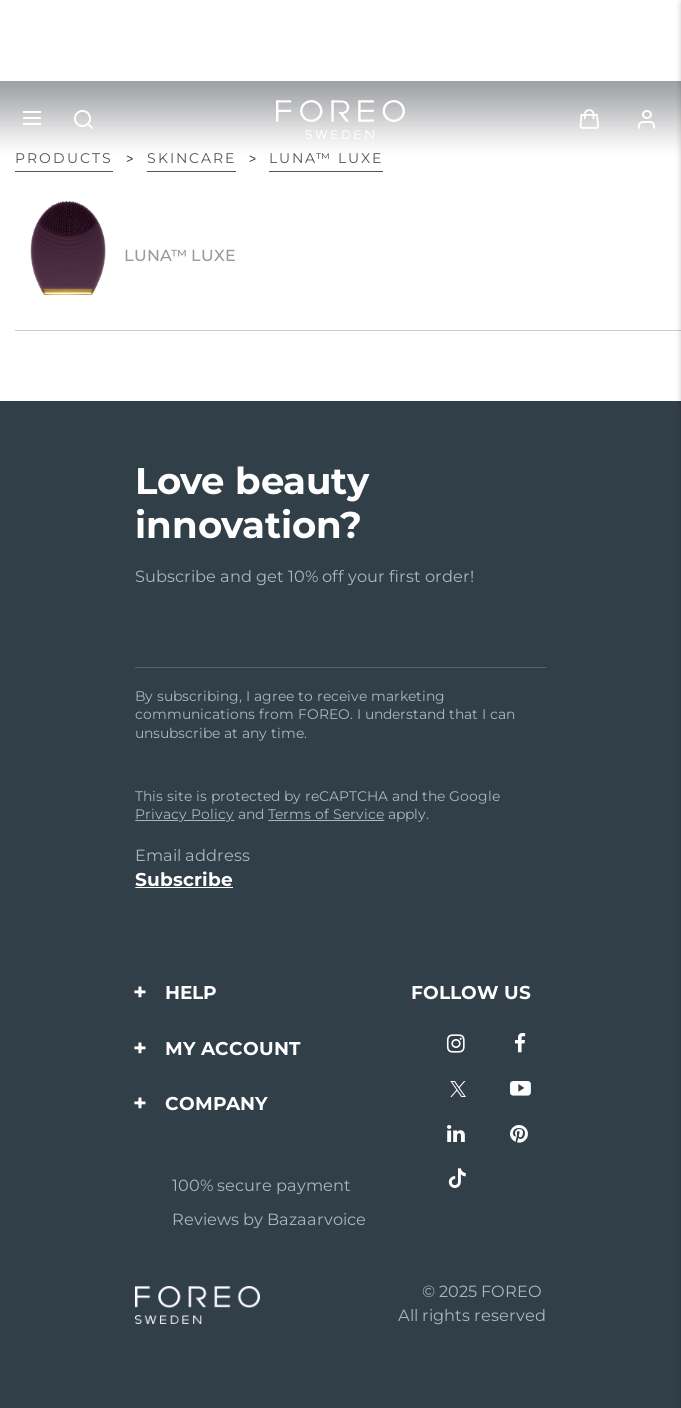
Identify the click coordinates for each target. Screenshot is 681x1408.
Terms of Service (326, 814)
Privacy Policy (184, 814)
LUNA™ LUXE (326, 158)
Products (64, 158)
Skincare (191, 158)
